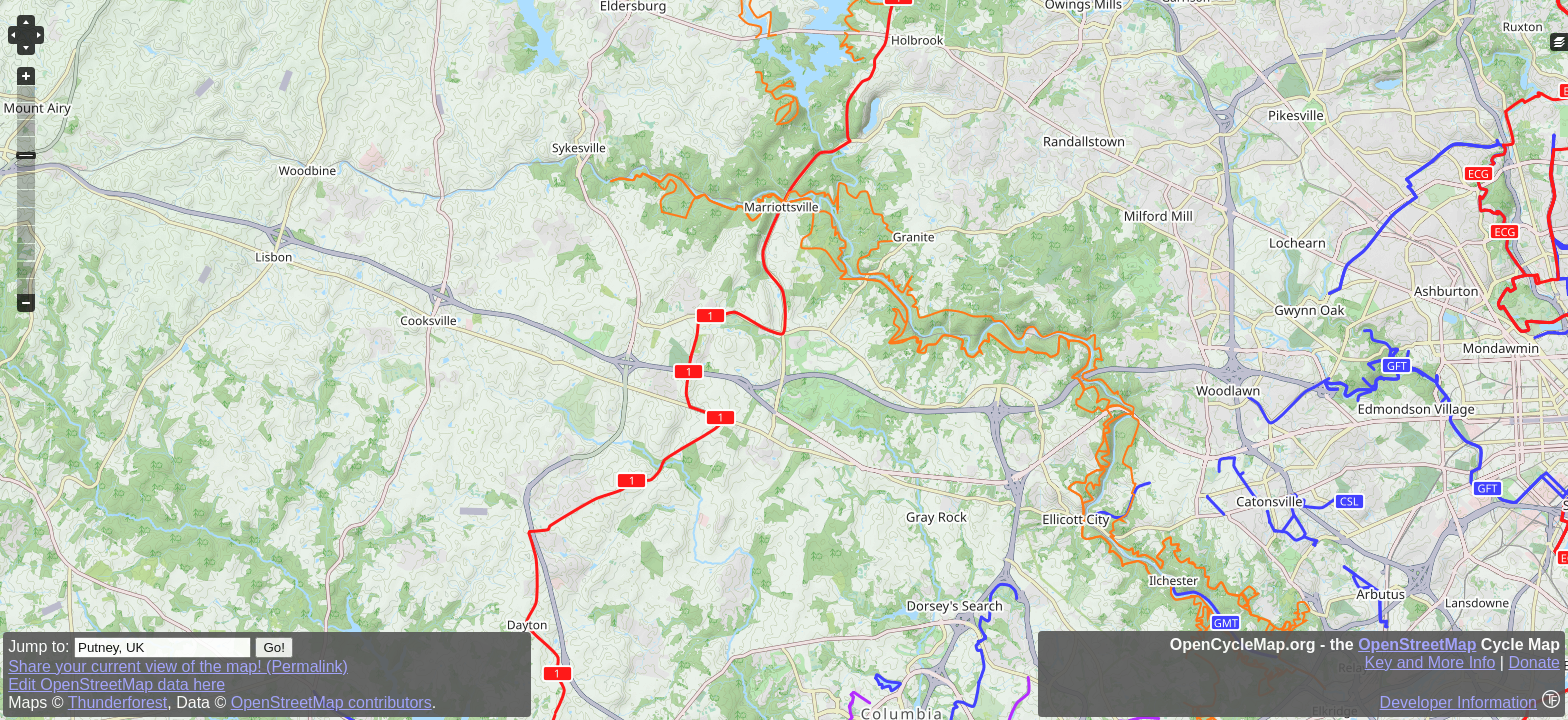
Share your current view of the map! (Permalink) (178, 666)
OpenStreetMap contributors (331, 702)
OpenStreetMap (1417, 644)
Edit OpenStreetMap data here (116, 684)
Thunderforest (118, 702)
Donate (1534, 662)
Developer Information (1458, 702)
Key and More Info (1430, 662)
